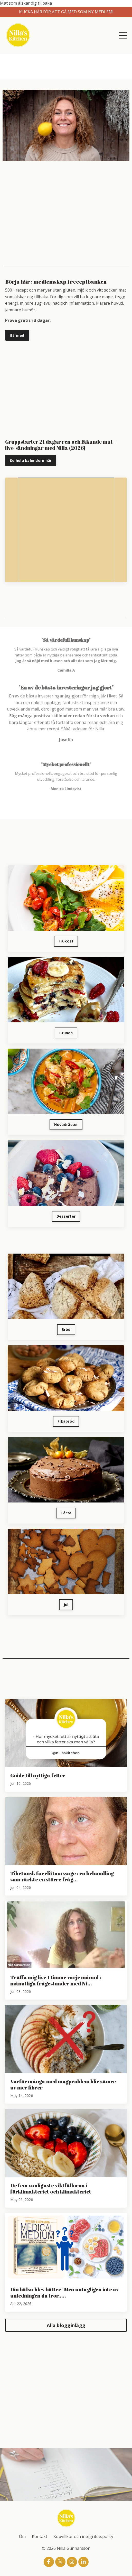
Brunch (66, 1032)
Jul (66, 1604)
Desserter (66, 1216)
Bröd (66, 1329)
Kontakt (39, 2536)
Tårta (66, 1512)
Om (22, 2536)
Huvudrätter (66, 1124)
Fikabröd (66, 1421)
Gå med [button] (17, 335)
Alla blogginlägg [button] (66, 2325)
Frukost (66, 941)
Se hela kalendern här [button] (31, 460)
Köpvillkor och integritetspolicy (83, 2536)
